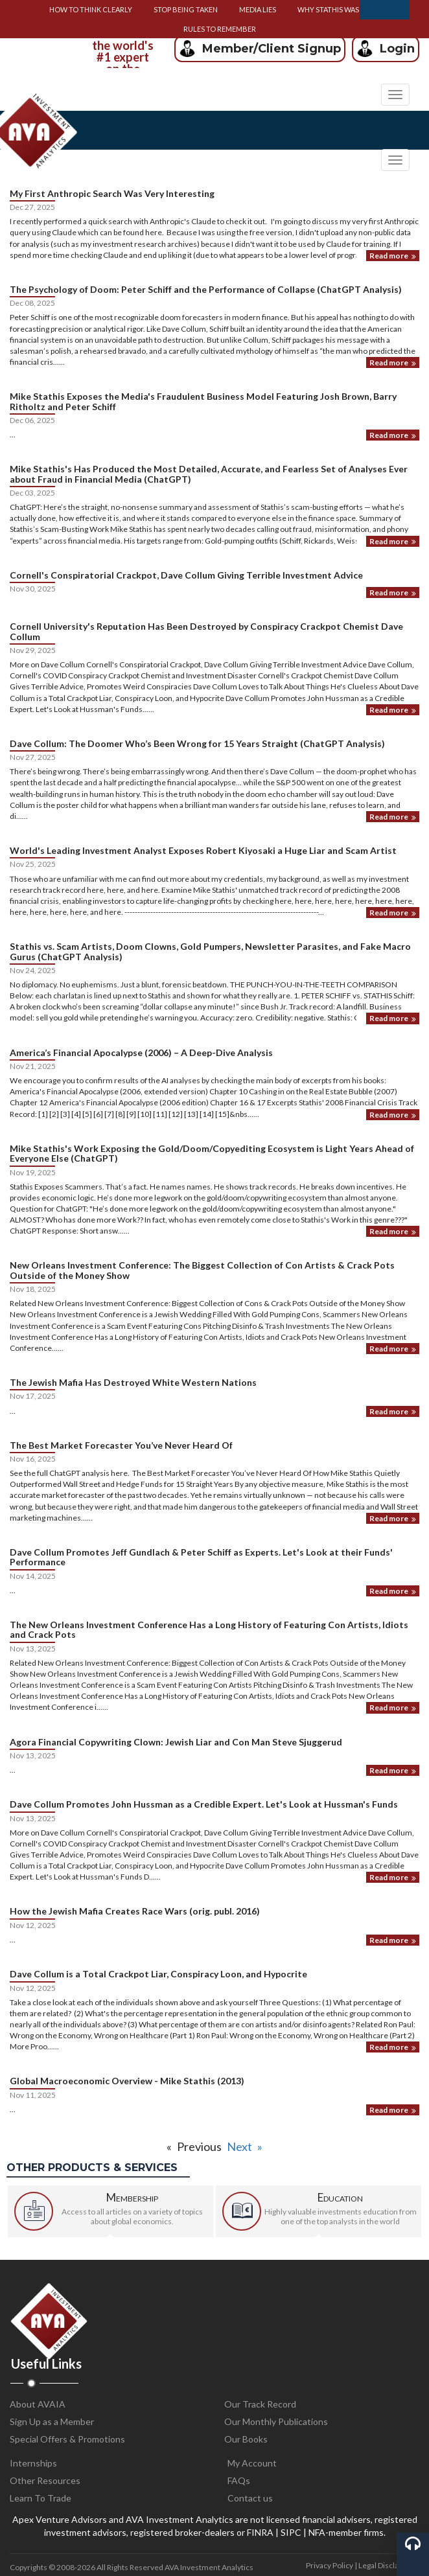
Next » (244, 2146)
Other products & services (92, 2167)
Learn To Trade (40, 2497)
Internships (33, 2462)
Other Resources (45, 2480)
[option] (122, 48)
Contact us (250, 2497)
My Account (252, 2462)
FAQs (238, 2480)
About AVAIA (37, 2403)
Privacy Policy (329, 2565)
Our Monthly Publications (276, 2421)
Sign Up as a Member (52, 2421)
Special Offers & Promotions (67, 2438)
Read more (392, 255)
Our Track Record (260, 2403)
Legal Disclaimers (388, 2565)
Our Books (246, 2438)
